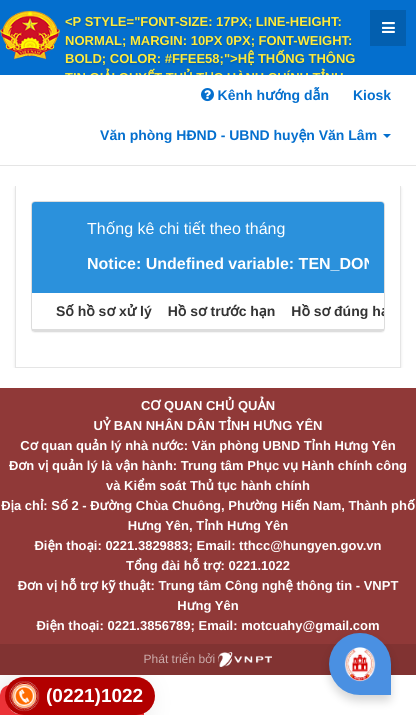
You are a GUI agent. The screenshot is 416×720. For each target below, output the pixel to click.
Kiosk (372, 95)
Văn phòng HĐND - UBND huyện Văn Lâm (245, 135)
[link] (80, 696)
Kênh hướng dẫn (265, 95)
